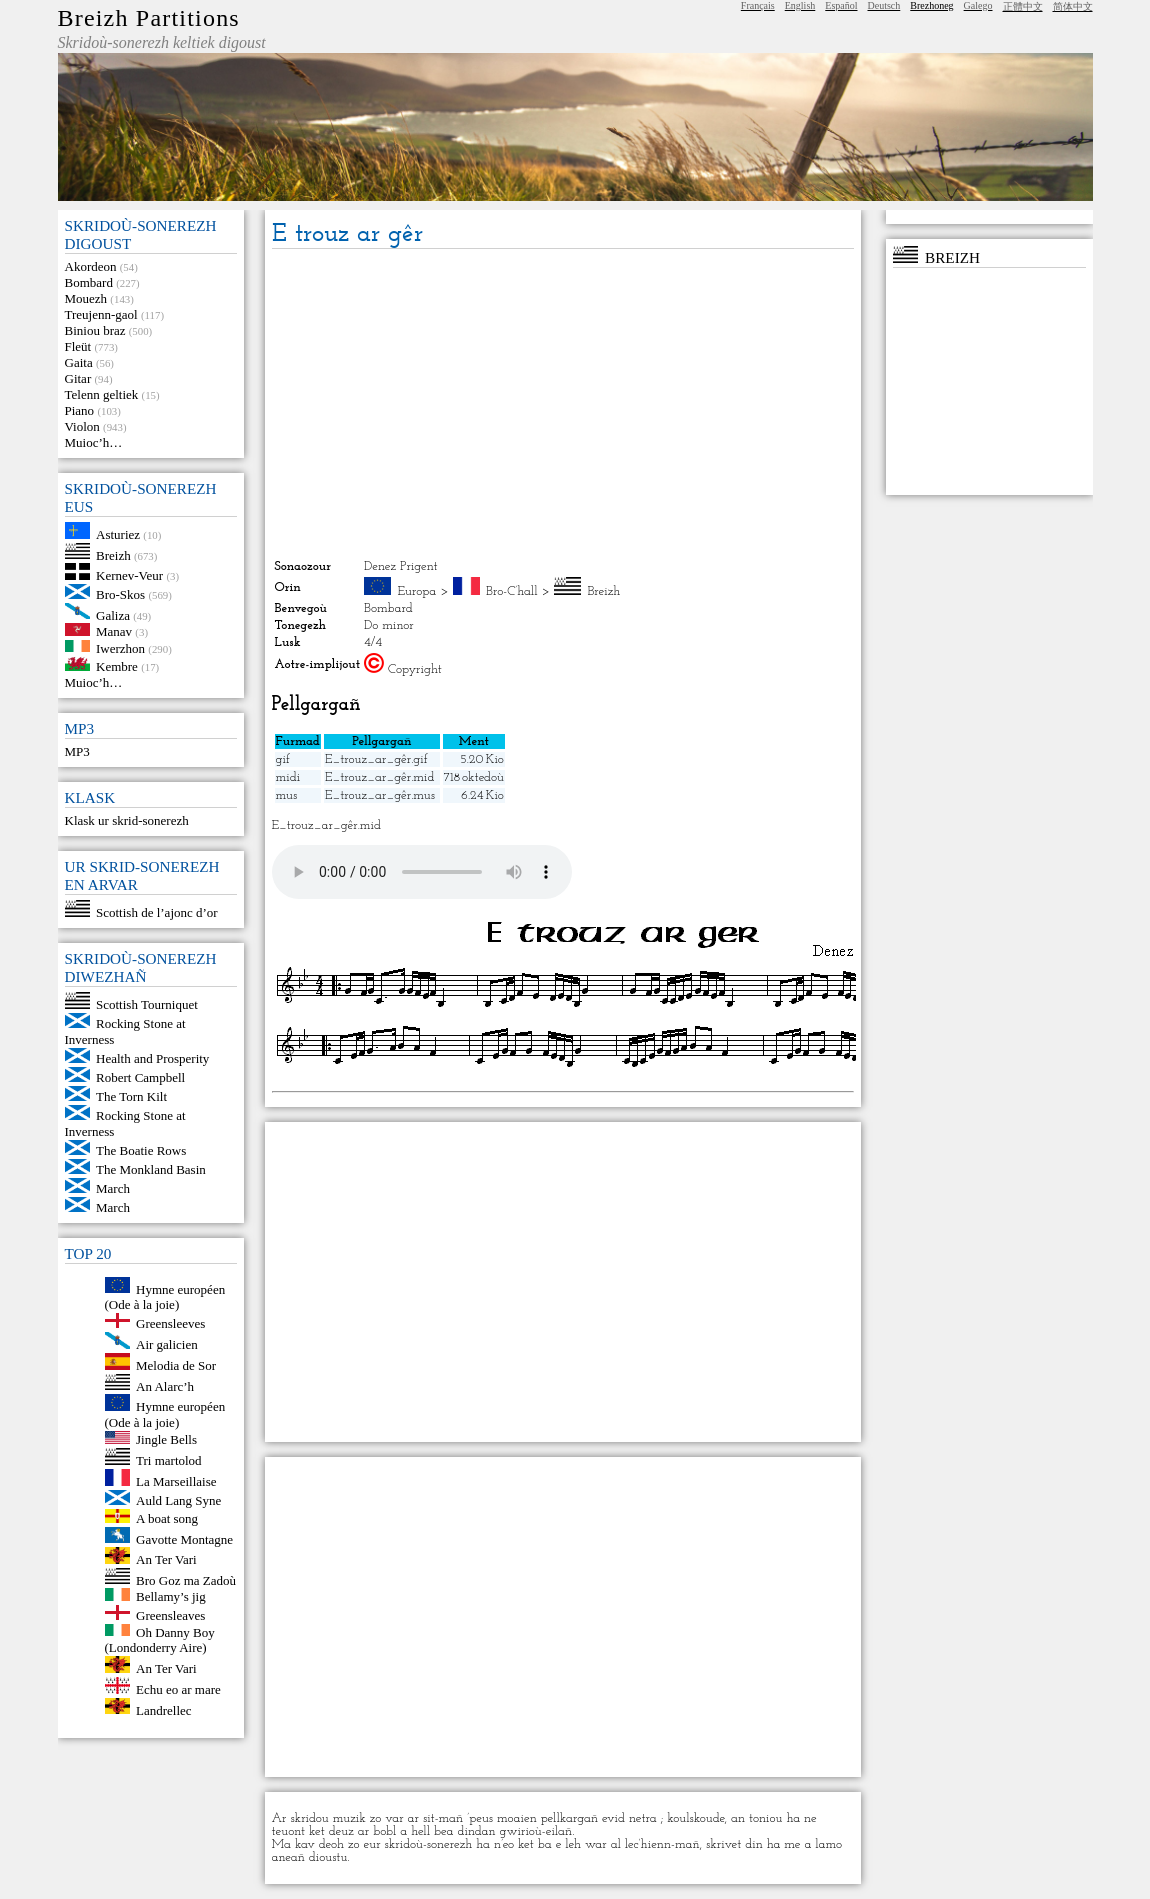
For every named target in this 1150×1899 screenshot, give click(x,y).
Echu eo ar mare (178, 1689)
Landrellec (164, 1709)
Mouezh (86, 298)
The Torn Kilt (131, 1096)
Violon (82, 426)
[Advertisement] (563, 404)
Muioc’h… (94, 442)
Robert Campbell (140, 1077)
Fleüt (78, 346)
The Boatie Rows (141, 1150)
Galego (978, 5)
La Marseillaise (176, 1481)
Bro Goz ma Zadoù (186, 1579)
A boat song (167, 1518)
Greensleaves (170, 1615)
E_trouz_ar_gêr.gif (376, 759)
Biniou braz (95, 330)
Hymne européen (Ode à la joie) (165, 1296)
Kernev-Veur (129, 575)
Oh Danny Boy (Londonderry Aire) (160, 1639)
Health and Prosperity (152, 1058)
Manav (114, 631)
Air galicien (167, 1344)
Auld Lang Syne (178, 1500)
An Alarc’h (165, 1385)
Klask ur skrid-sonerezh (127, 820)
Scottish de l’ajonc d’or (157, 912)
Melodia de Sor (176, 1365)
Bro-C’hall (512, 591)
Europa (417, 591)
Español (841, 5)
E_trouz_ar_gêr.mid (379, 777)
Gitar (78, 378)
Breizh (113, 554)
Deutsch (884, 5)
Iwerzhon (120, 647)
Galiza (113, 614)
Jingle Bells (166, 1439)
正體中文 (1023, 6)
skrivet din (734, 1844)
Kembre (117, 666)
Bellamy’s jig (171, 1596)
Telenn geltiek (102, 394)
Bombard (89, 282)
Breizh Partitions (149, 18)
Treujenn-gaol (101, 314)
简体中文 (1073, 6)
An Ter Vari (166, 1559)
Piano (80, 410)
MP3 (77, 751)
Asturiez (118, 534)
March (113, 1188)
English (800, 5)
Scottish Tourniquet (147, 1004)
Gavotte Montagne (184, 1538)
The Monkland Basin (151, 1169)
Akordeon (91, 266)
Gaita (79, 362)
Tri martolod (169, 1460)
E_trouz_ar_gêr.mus (380, 795)
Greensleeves (170, 1323)
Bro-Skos (120, 594)
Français (758, 5)
